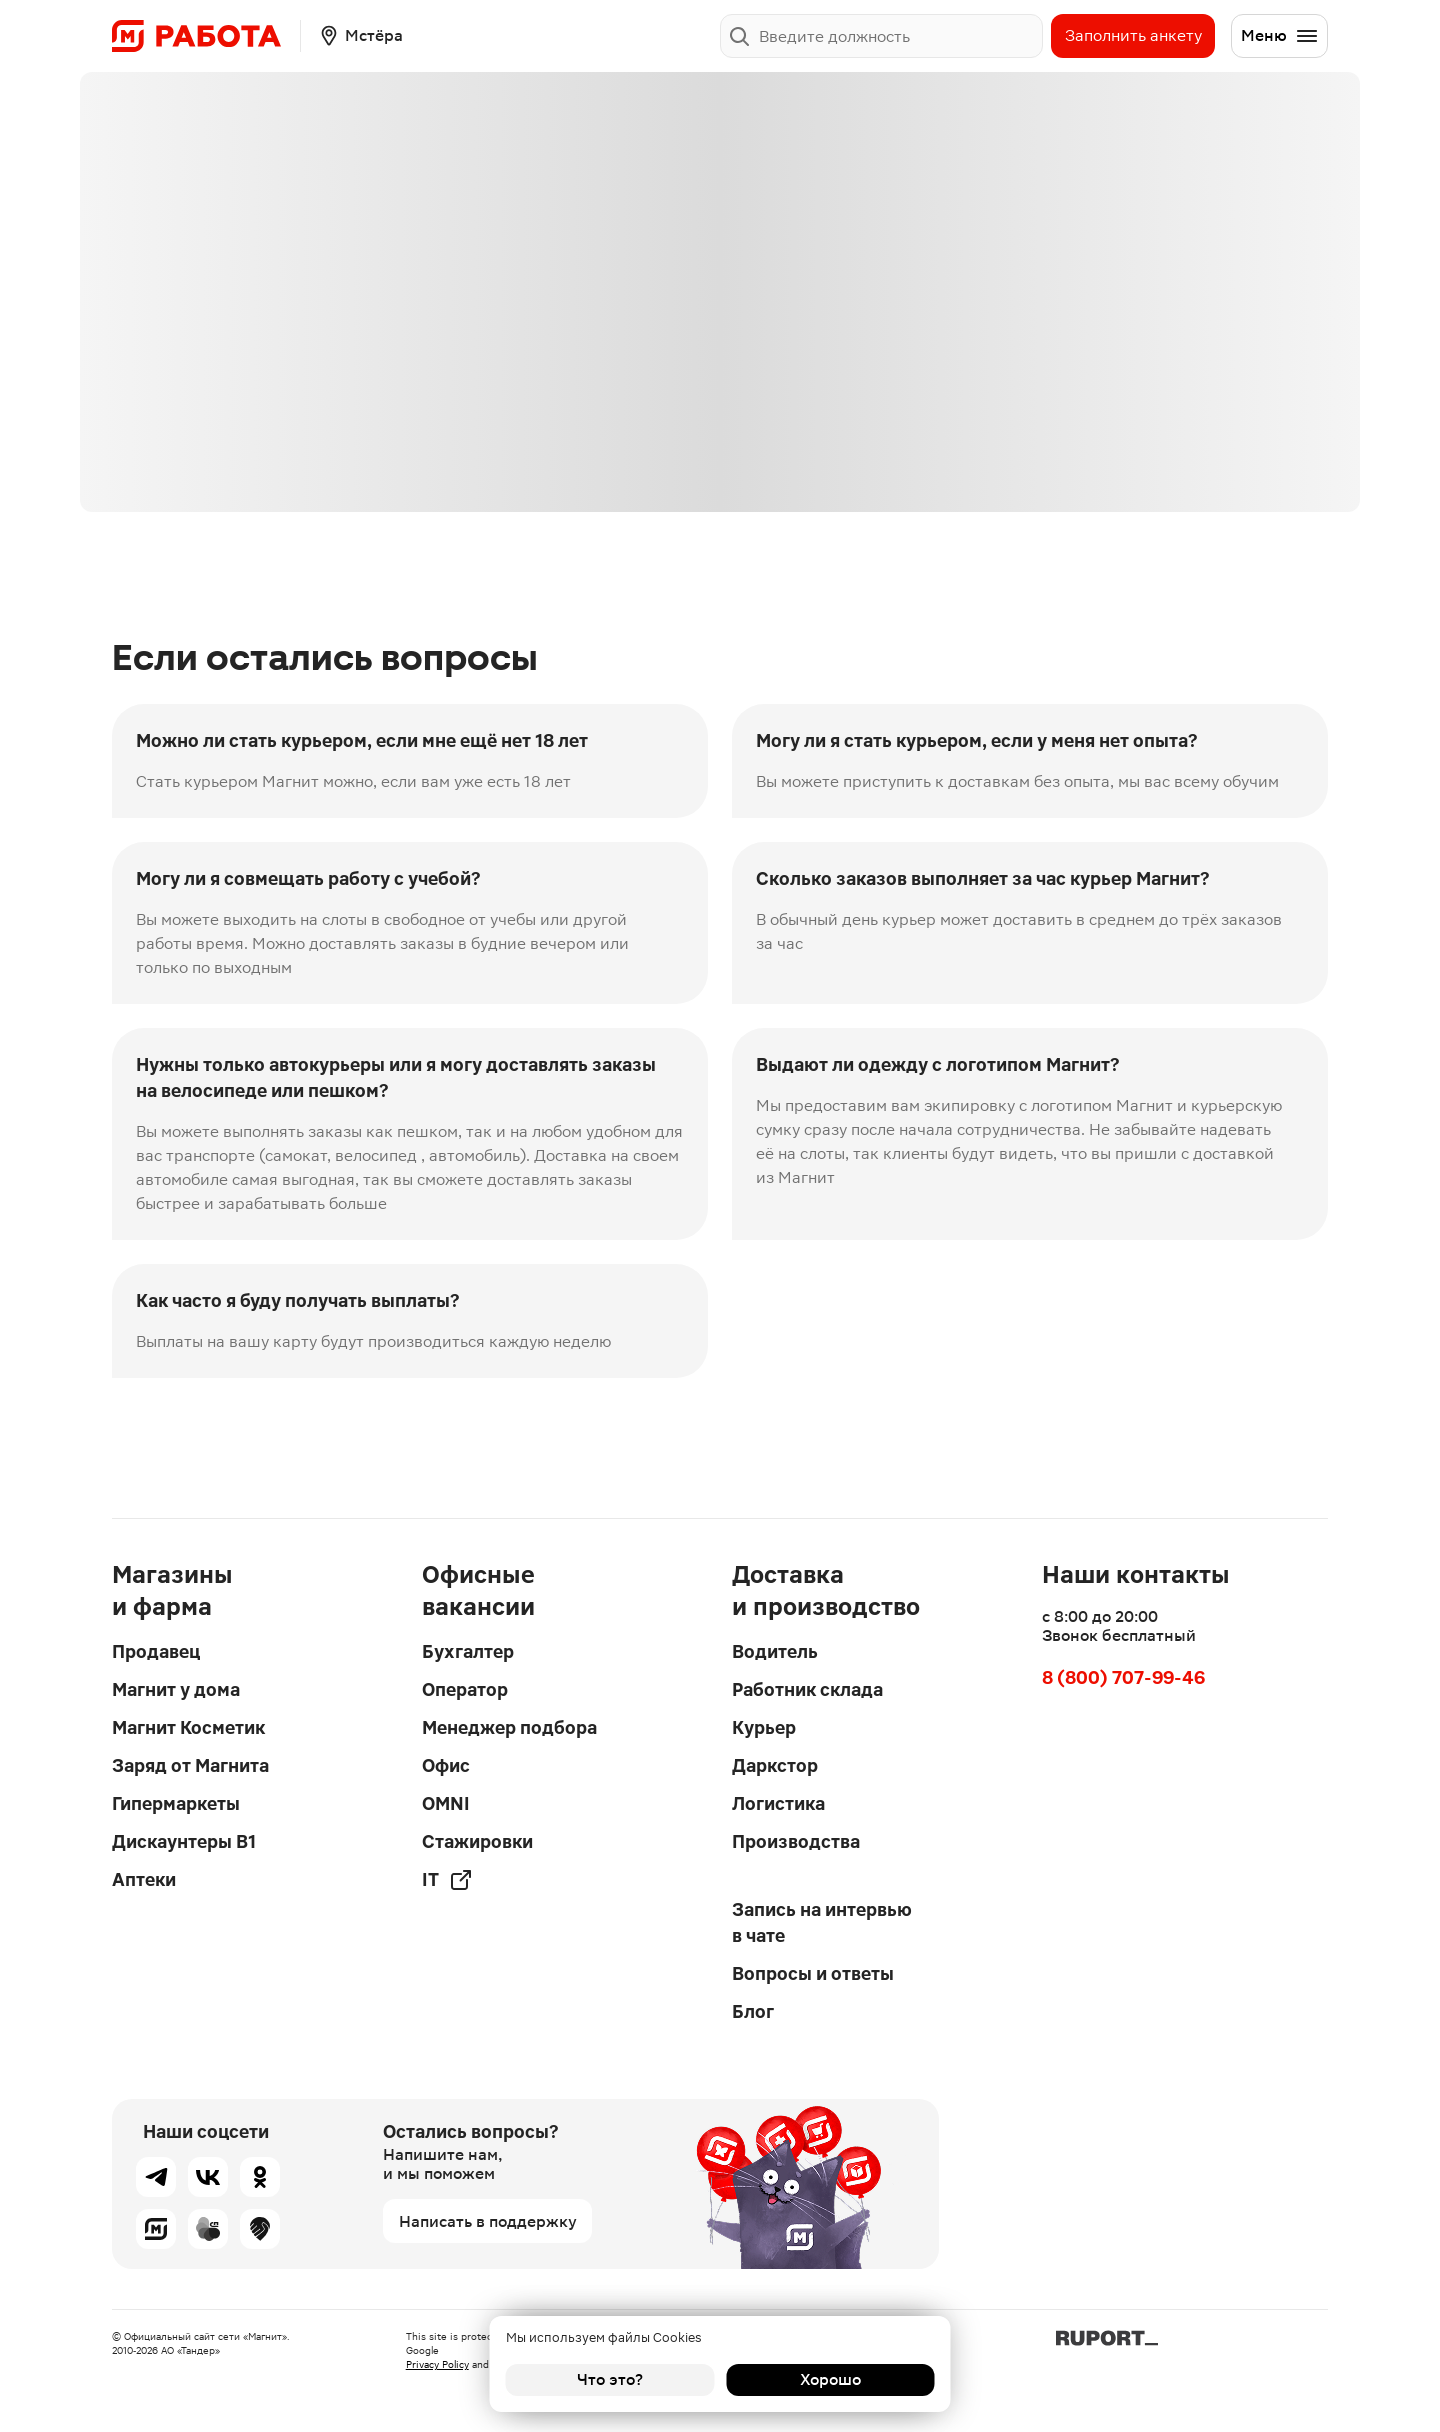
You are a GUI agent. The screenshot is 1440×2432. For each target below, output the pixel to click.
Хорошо (830, 2379)
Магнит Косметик (188, 1727)
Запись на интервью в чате (822, 1922)
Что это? (610, 2379)
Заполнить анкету (1133, 35)
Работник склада (807, 1689)
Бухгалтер (468, 1651)
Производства (796, 1841)
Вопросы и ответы (813, 1973)
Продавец (156, 1651)
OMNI (446, 1803)
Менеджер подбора (509, 1727)
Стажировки (477, 1841)
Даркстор (775, 1765)
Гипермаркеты (176, 1803)
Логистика (778, 1803)
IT (447, 1880)
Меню (1280, 36)
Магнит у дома (176, 1689)
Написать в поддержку (488, 2221)
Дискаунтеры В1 (184, 1841)
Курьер (764, 1727)
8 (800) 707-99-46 (1123, 1677)
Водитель (775, 1651)
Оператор (465, 1689)
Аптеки (144, 1879)
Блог (753, 2011)
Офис (446, 1765)
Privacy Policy (437, 2364)
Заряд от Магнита (190, 1765)
